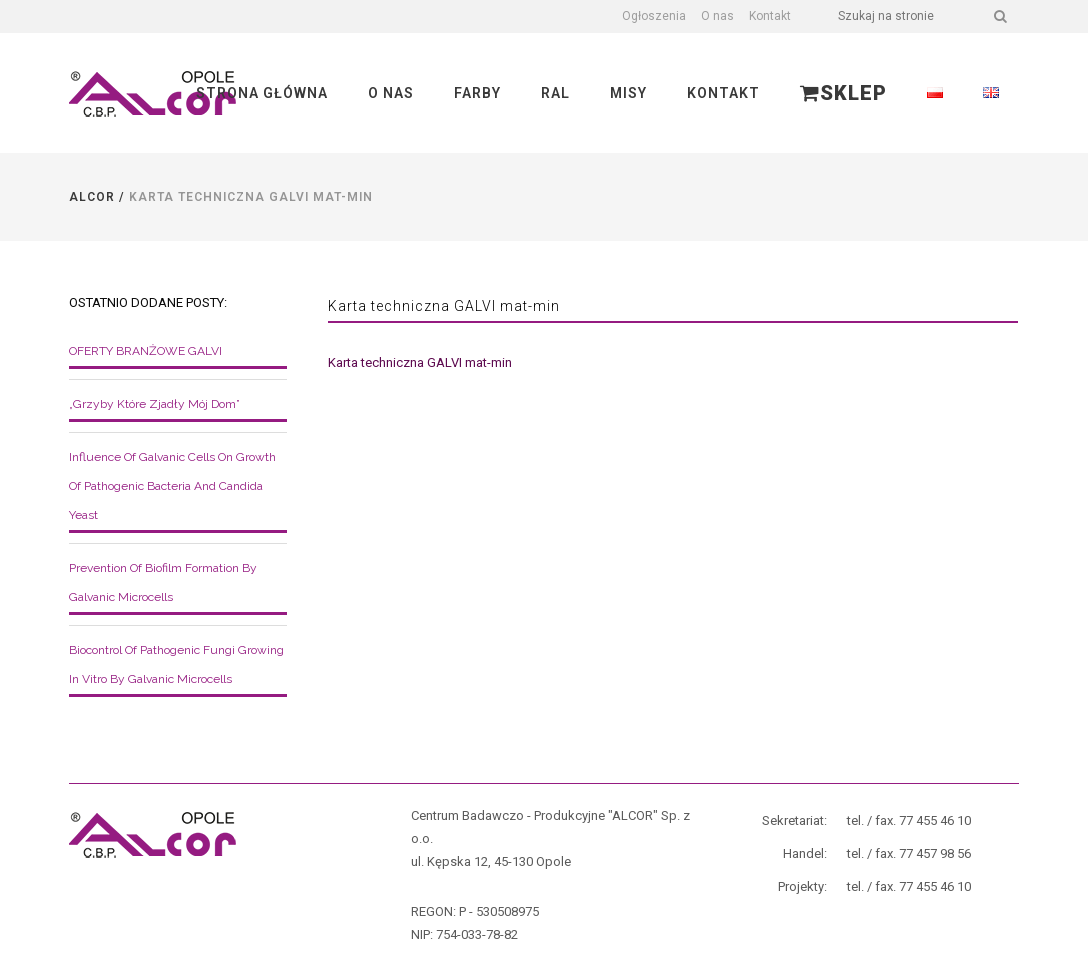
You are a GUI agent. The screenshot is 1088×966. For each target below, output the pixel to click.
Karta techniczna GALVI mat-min (420, 362)
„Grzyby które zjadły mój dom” (154, 404)
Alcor (92, 197)
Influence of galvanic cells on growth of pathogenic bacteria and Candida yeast (172, 486)
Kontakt (770, 16)
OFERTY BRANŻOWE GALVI (145, 351)
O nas (717, 16)
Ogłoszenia (654, 16)
